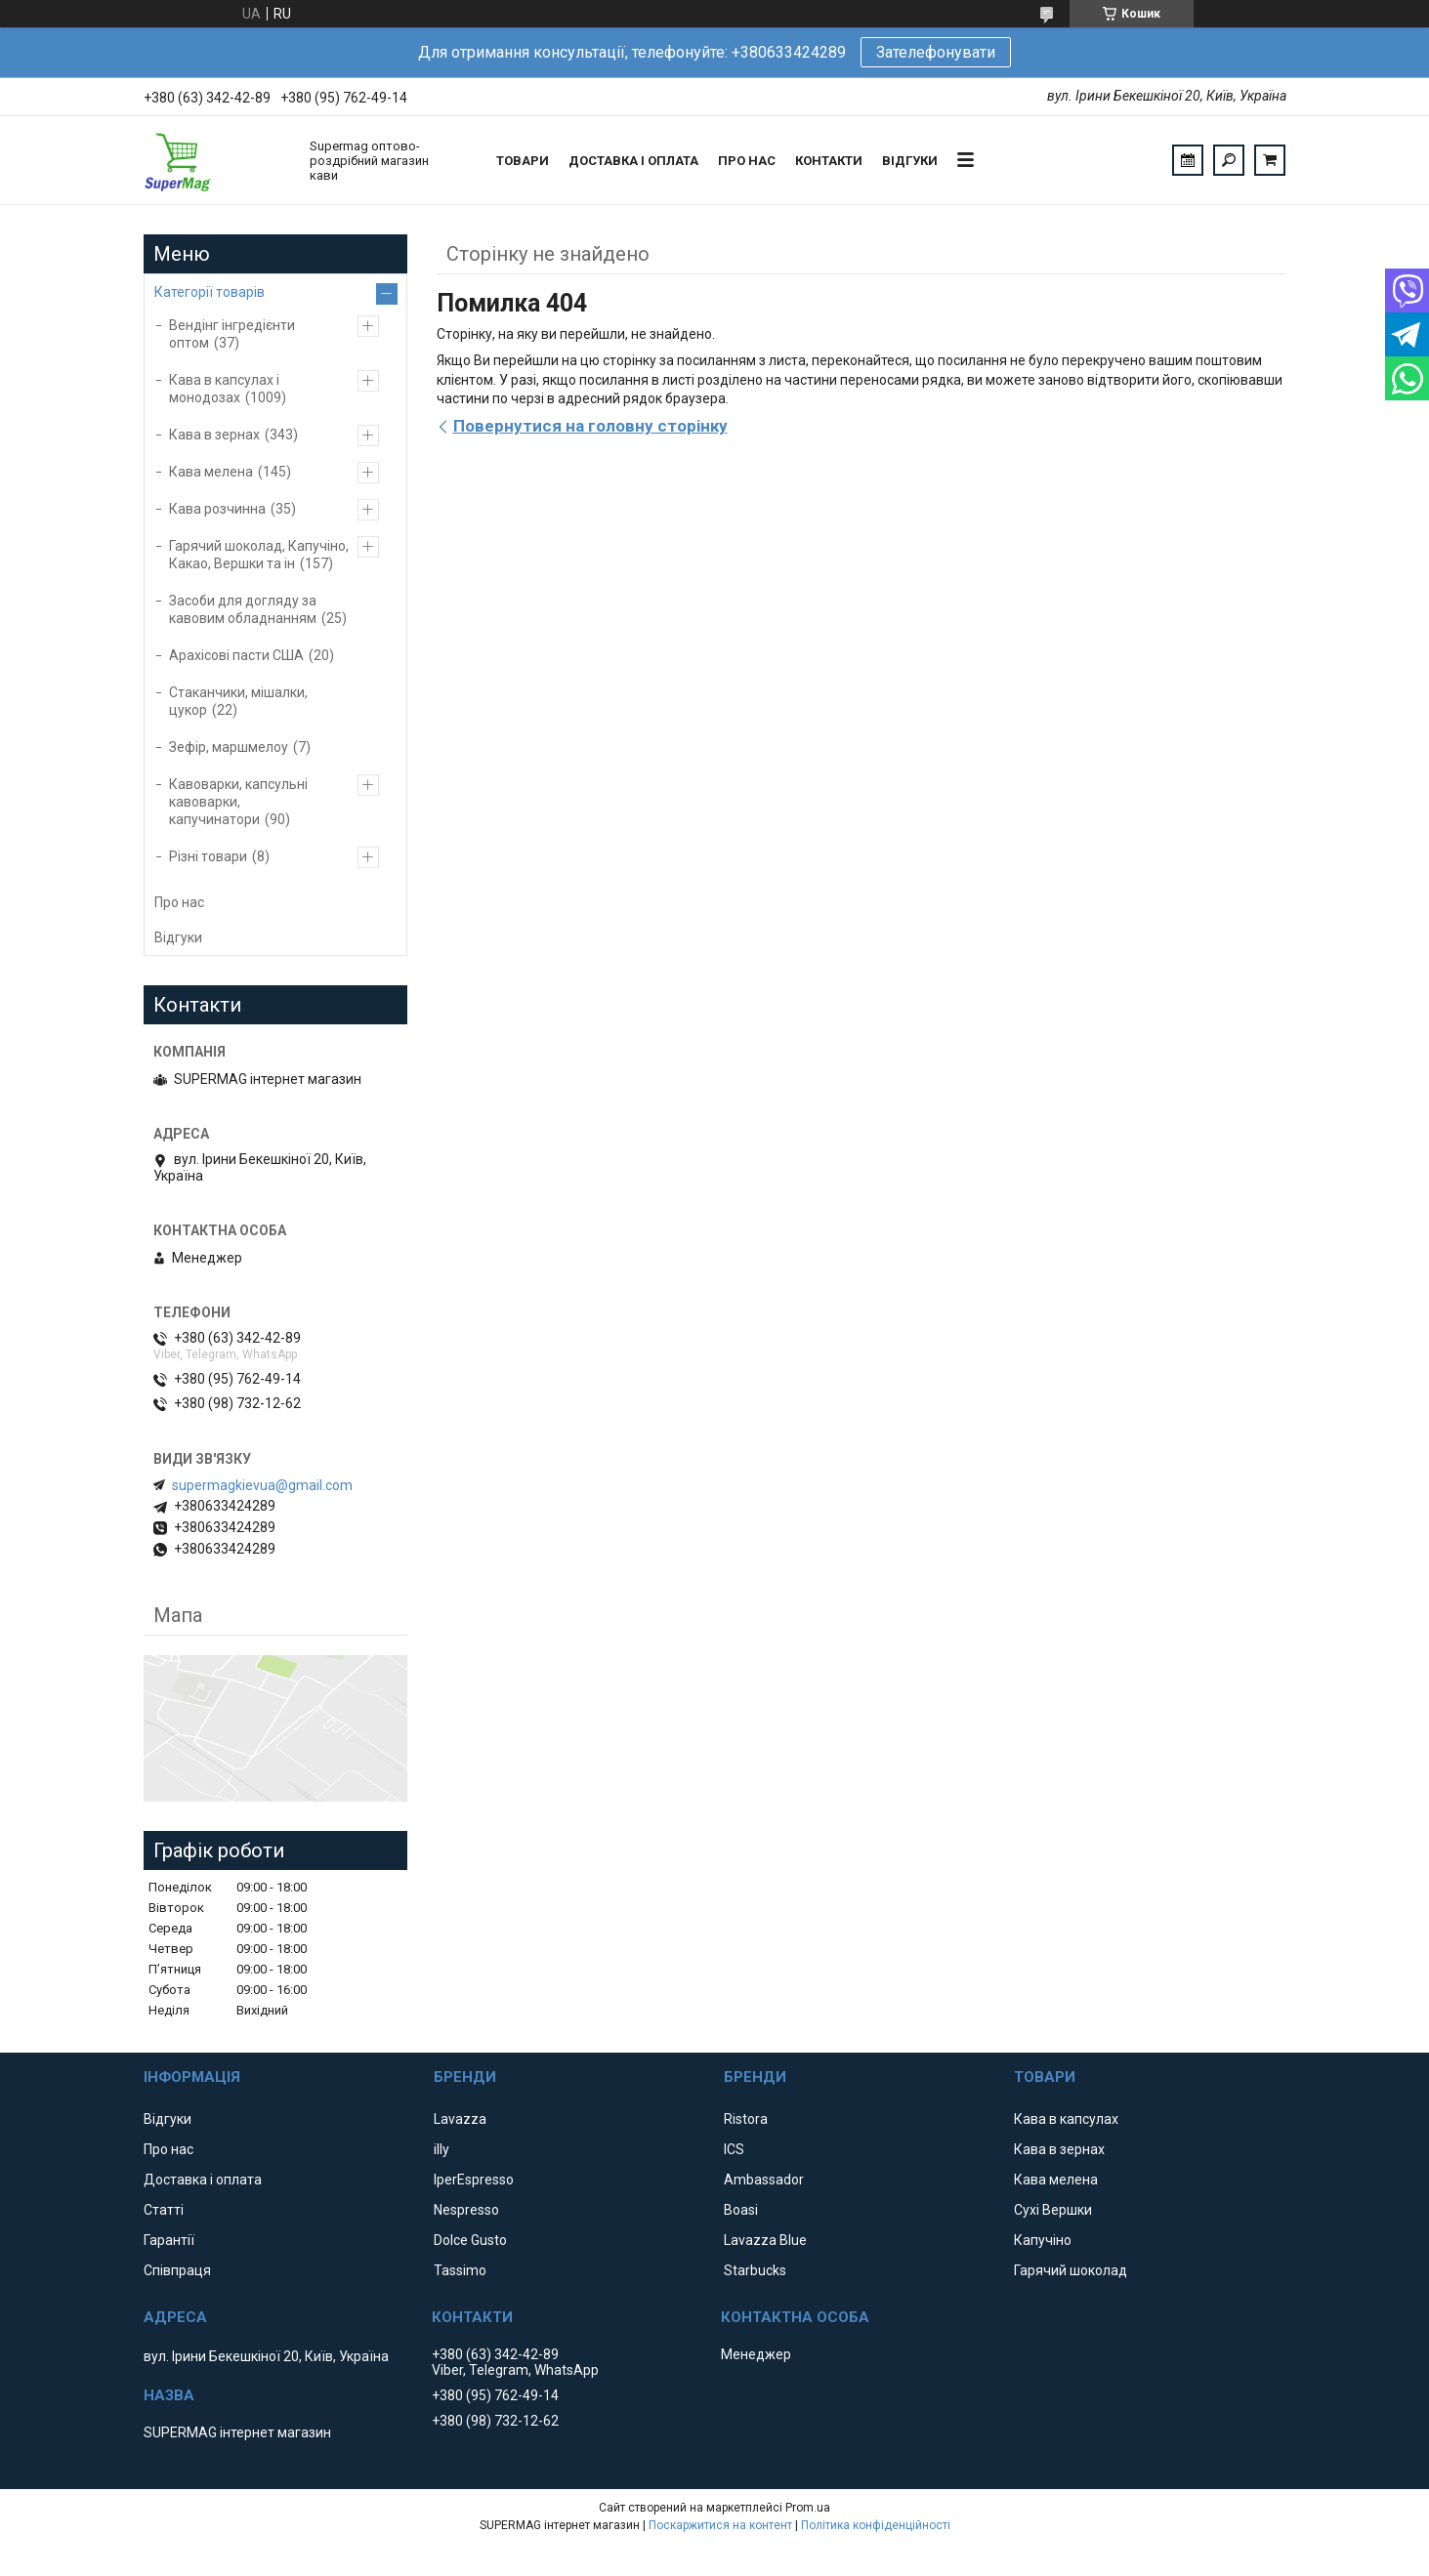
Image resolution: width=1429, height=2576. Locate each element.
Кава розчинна (217, 509)
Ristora (746, 2119)
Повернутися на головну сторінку (590, 426)
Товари (522, 160)
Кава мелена (211, 471)
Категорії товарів (209, 292)
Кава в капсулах (1066, 2119)
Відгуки (910, 160)
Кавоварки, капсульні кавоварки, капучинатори (238, 801)
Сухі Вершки (1053, 2210)
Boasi (741, 2210)
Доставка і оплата (633, 160)
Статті (164, 2210)
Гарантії (169, 2240)
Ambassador (764, 2179)
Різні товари (208, 856)
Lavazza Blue (765, 2240)
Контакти (828, 160)
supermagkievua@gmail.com (262, 1485)
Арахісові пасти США (236, 655)
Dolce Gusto (470, 2240)
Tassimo (460, 2270)
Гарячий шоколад (1070, 2270)
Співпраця (177, 2270)
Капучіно (1043, 2240)
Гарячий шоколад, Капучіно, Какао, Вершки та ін (259, 554)
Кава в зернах (214, 434)
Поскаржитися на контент (720, 2525)
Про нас (747, 160)
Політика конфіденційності (875, 2525)
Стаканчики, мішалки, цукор (238, 701)
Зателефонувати (935, 52)
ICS (734, 2149)
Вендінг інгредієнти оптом (232, 334)
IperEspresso (474, 2179)
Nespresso (466, 2210)
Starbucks (755, 2270)
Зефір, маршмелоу (228, 747)
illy (441, 2149)
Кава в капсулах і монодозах (224, 388)
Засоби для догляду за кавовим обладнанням (242, 609)
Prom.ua (807, 2507)
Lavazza (460, 2119)
